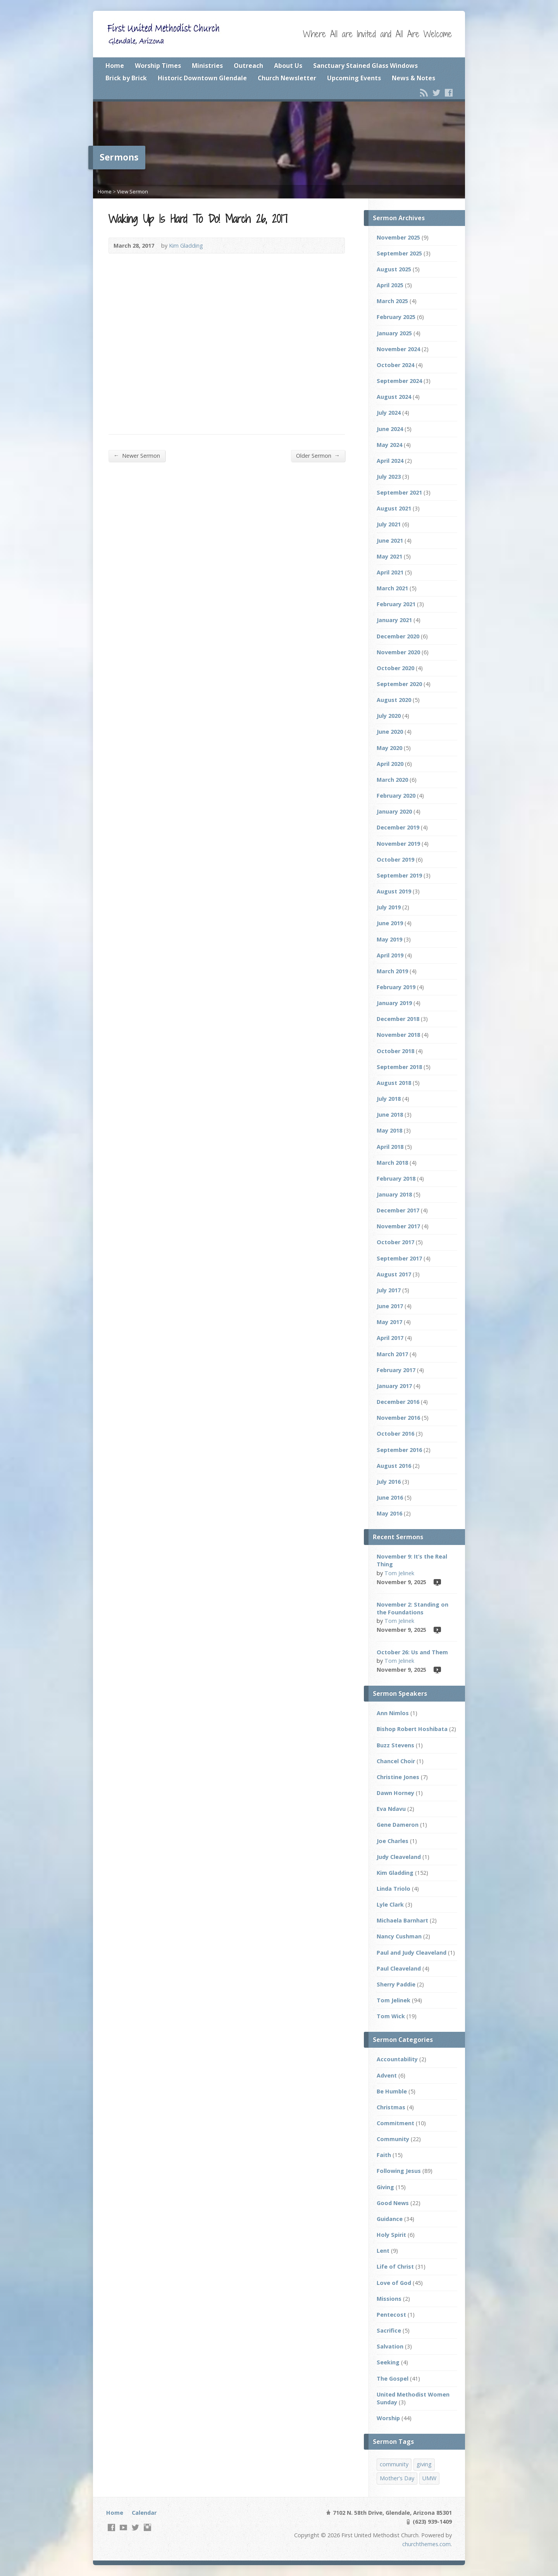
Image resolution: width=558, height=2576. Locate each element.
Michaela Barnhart (402, 1920)
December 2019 (398, 827)
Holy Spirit (391, 2234)
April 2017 (390, 1337)
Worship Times (158, 65)
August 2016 (394, 1465)
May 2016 (389, 1513)
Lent (383, 2250)
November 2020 (398, 652)
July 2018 (389, 1098)
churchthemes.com (426, 2544)
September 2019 (399, 875)
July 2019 (389, 907)
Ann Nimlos (393, 1713)
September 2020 (399, 684)
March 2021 (392, 588)
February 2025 (396, 317)
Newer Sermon (137, 455)
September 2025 (399, 253)
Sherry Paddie (396, 1984)
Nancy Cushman (399, 1936)
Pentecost (391, 2314)
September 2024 (399, 381)
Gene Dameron (397, 1824)
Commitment (395, 2123)
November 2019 (398, 843)
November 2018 (398, 1034)
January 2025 (394, 333)
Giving (385, 2187)
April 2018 (390, 1146)
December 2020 (398, 636)
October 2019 (395, 859)
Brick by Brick (126, 78)
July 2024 (389, 412)
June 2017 (390, 1306)
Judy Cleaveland (399, 1856)
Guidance (390, 2219)
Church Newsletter (287, 78)
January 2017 (394, 1386)
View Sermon (132, 191)
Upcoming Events (354, 78)
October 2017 (395, 1242)
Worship (388, 2418)
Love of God (394, 2282)
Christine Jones (398, 1777)
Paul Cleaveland (399, 1968)
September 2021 (399, 492)
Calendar (144, 2512)
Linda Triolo (393, 1888)
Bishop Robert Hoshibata (412, 1729)
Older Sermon (318, 455)
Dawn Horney (395, 1793)
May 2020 (389, 748)
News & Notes (413, 78)
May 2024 (389, 444)
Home (114, 65)
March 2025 (392, 301)
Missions (389, 2298)
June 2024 (390, 429)
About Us (288, 65)
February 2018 (396, 1178)
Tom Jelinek (399, 1573)
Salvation (390, 2346)
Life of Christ (395, 2266)
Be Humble (392, 2091)
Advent (387, 2075)
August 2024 (394, 396)
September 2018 (399, 1067)
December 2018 (398, 1018)
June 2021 (390, 540)
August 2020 (394, 699)
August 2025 (394, 269)
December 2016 (398, 1401)
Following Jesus (399, 2170)
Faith (384, 2155)
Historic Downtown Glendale (202, 78)
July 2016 (389, 1481)
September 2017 (399, 1258)
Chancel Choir (396, 1761)
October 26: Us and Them (412, 1652)
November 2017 (398, 1226)
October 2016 (395, 1433)
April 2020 (390, 763)
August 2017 (394, 1274)
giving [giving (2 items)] (424, 2464)
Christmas (391, 2107)
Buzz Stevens (395, 1745)
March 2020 (392, 779)
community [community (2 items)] (394, 2464)
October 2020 (395, 668)
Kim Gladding (186, 245)
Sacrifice (389, 2330)
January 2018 (394, 1194)
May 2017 (389, 1322)
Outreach (248, 65)
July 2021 (389, 524)
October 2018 (395, 1051)
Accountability (397, 2059)
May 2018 (389, 1130)
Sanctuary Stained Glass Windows (365, 65)
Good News (393, 2203)
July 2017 (389, 1290)
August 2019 (394, 891)
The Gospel (392, 2378)
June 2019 (390, 923)
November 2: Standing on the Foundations (412, 1608)
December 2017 (398, 1210)
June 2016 (390, 1497)
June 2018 (390, 1114)
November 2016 (398, 1417)
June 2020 (390, 731)
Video (436, 1582)
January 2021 (394, 620)
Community (393, 2139)
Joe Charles (392, 1841)
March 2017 (392, 1354)
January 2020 (394, 811)
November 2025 (398, 237)
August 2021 (394, 508)
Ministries (207, 65)
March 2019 (392, 971)
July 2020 (389, 715)
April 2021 (390, 572)
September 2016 (399, 1450)
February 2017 (396, 1370)
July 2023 (389, 476)
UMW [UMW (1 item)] (429, 2478)
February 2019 (396, 987)
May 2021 (389, 556)
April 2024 (390, 460)
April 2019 (390, 955)
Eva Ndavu (391, 1808)
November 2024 (398, 349)
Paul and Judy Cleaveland (411, 1952)
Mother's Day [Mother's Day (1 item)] (397, 2478)
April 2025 (390, 285)
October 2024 (395, 365)
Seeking (388, 2362)
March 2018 (392, 1162)
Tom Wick (391, 2016)
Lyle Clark (390, 1904)
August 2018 (394, 1082)
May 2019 (389, 939)
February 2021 (396, 604)
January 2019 (394, 1003)
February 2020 (396, 795)
